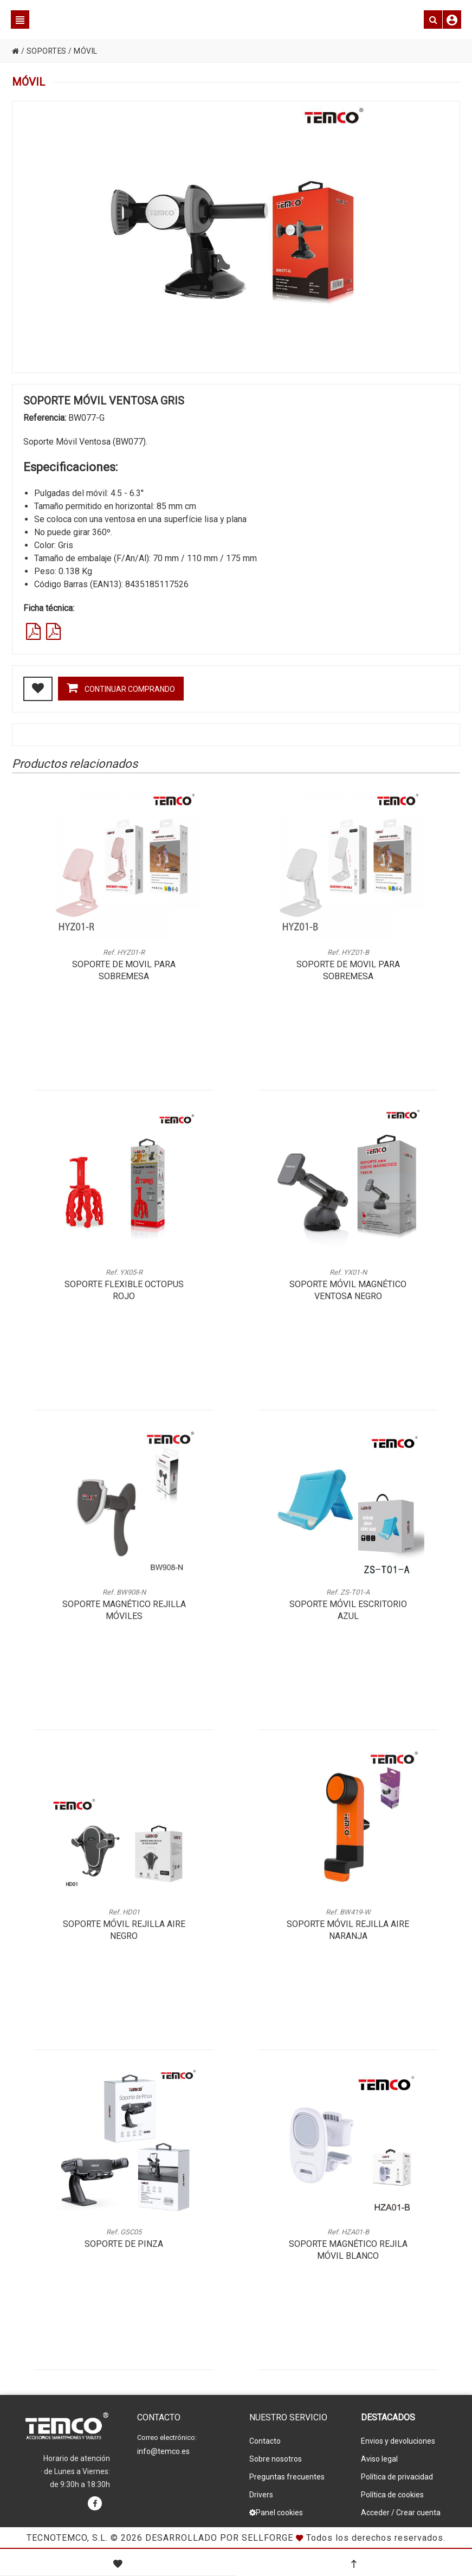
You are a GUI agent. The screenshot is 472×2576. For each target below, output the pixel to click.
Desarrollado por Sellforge (219, 2538)
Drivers (261, 2494)
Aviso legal (379, 2459)
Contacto (265, 2441)
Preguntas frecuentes (287, 2476)
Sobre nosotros (275, 2459)
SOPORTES (47, 51)
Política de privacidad (397, 2476)
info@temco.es (163, 2451)
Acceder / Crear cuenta (401, 2512)
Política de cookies (392, 2494)
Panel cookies (276, 2512)
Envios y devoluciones (398, 2441)
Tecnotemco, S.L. (67, 2538)
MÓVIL (87, 51)
